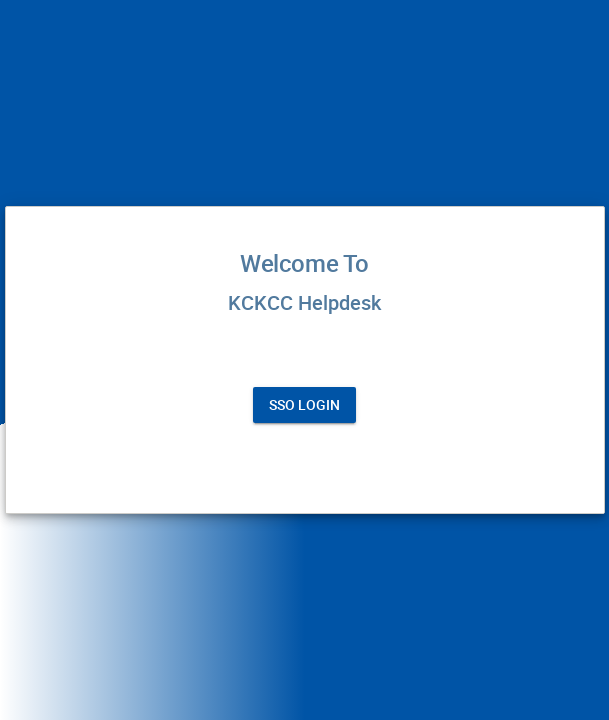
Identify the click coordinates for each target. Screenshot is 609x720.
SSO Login (304, 404)
